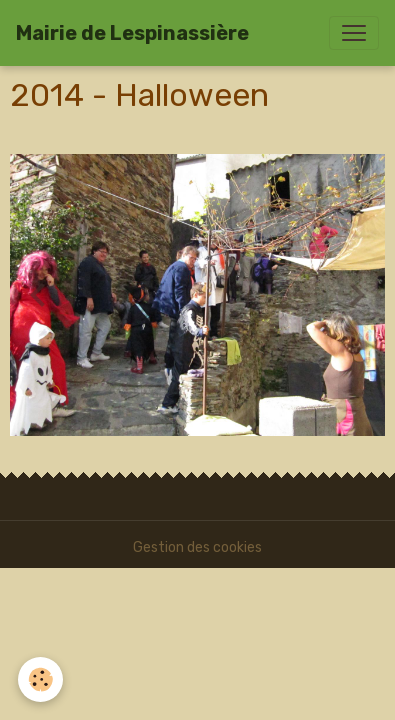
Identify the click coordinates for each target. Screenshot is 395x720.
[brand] (132, 33)
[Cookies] (40, 679)
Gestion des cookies (197, 547)
